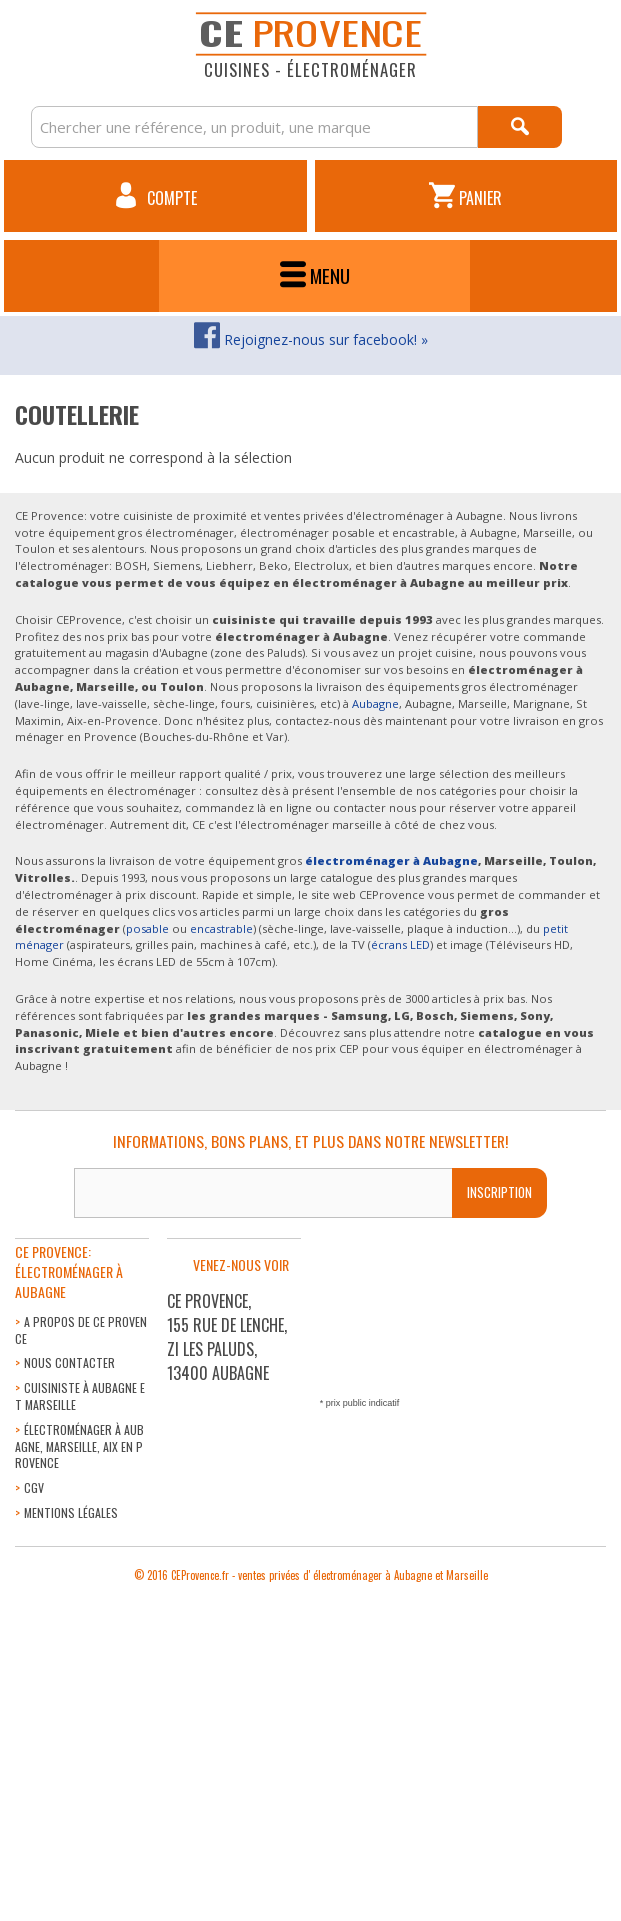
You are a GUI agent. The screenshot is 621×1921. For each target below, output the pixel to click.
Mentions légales (71, 1512)
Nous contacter (69, 1362)
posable (147, 928)
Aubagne (375, 703)
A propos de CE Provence (81, 1330)
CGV (34, 1487)
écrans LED (400, 944)
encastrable (221, 928)
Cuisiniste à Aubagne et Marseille (80, 1396)
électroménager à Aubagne (391, 860)
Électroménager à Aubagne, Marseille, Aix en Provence (79, 1446)
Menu (315, 275)
